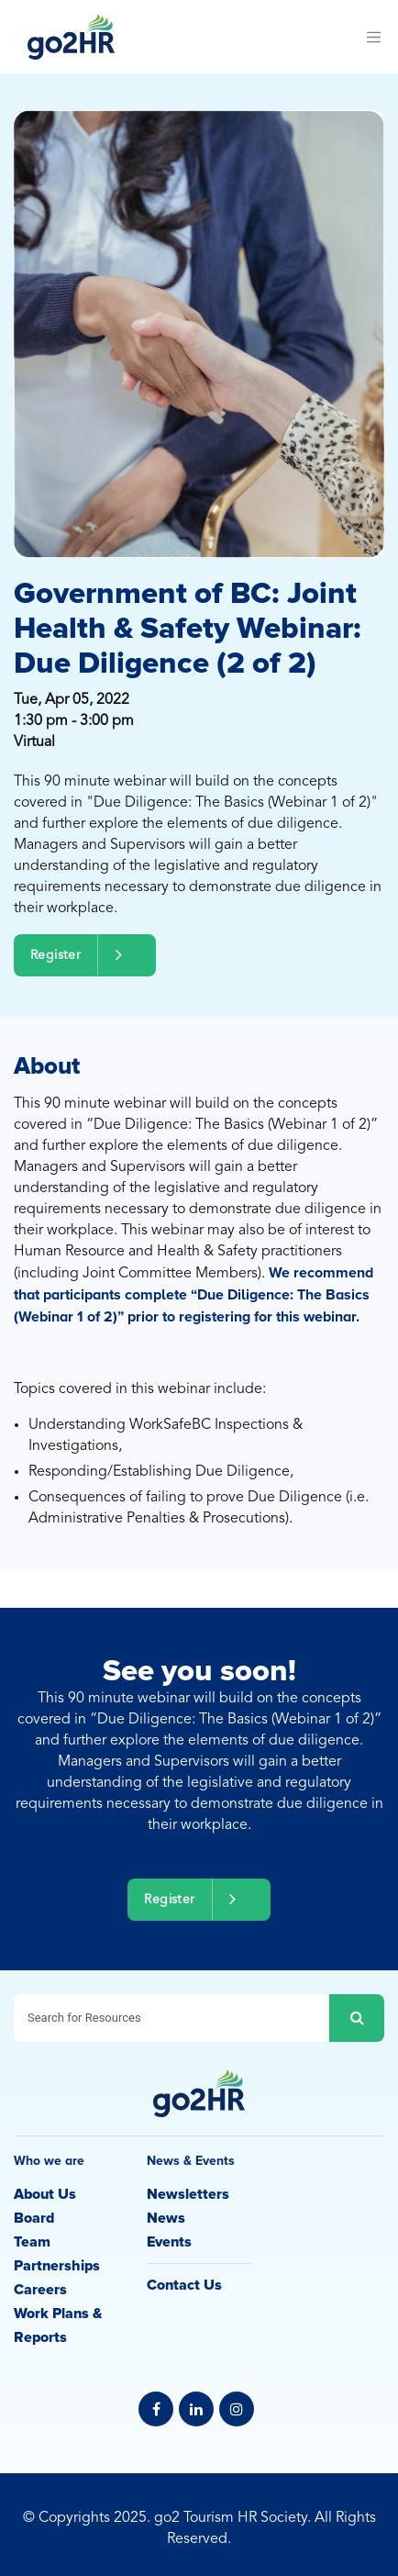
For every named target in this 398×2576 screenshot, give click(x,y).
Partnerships (57, 2266)
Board (34, 2218)
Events (169, 2242)
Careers (40, 2289)
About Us (45, 2194)
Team (32, 2242)
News (166, 2218)
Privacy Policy (199, 2496)
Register (84, 955)
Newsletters (188, 2194)
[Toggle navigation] (373, 37)
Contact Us (184, 2285)
